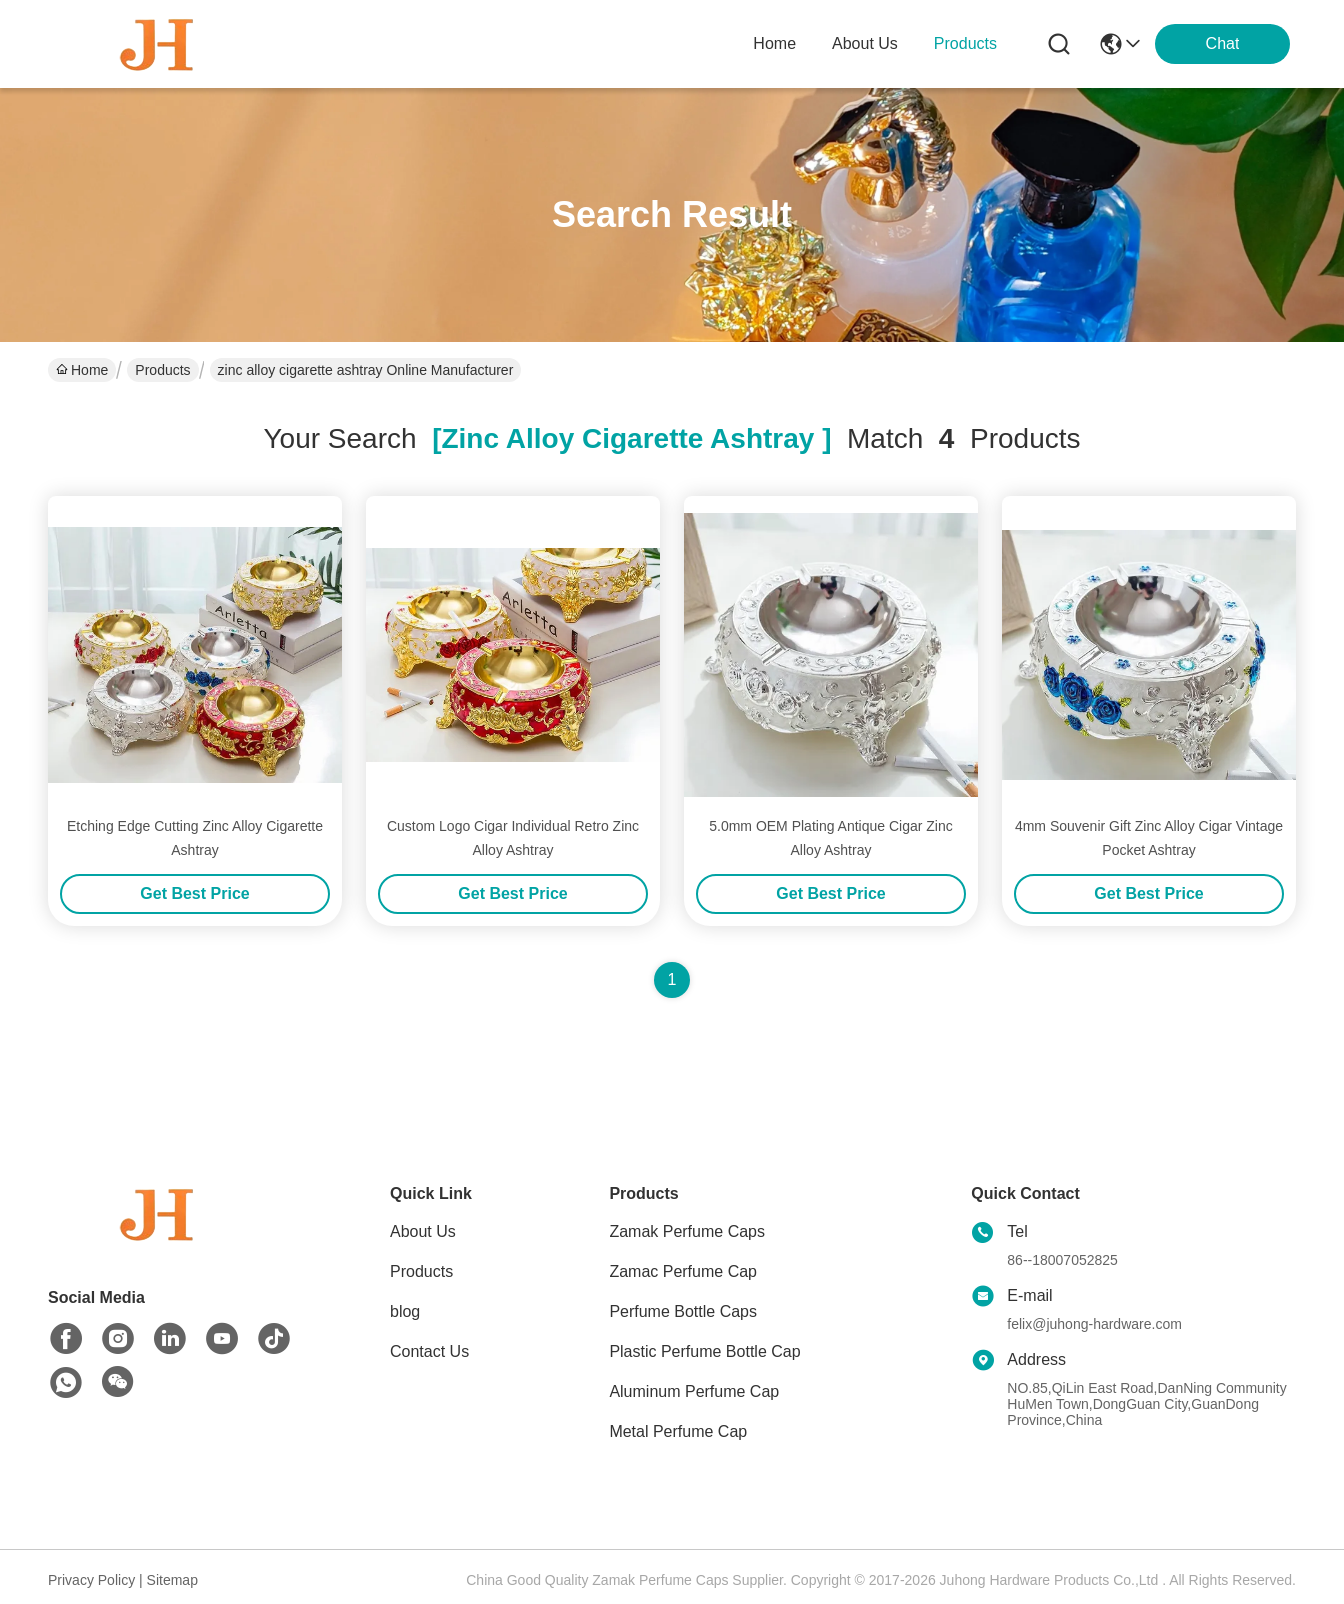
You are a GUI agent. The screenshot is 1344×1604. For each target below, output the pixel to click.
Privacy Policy (91, 1580)
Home (774, 43)
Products (162, 370)
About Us (423, 1231)
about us (865, 43)
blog (405, 1311)
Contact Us (429, 1351)
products (965, 43)
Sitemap (172, 1580)
